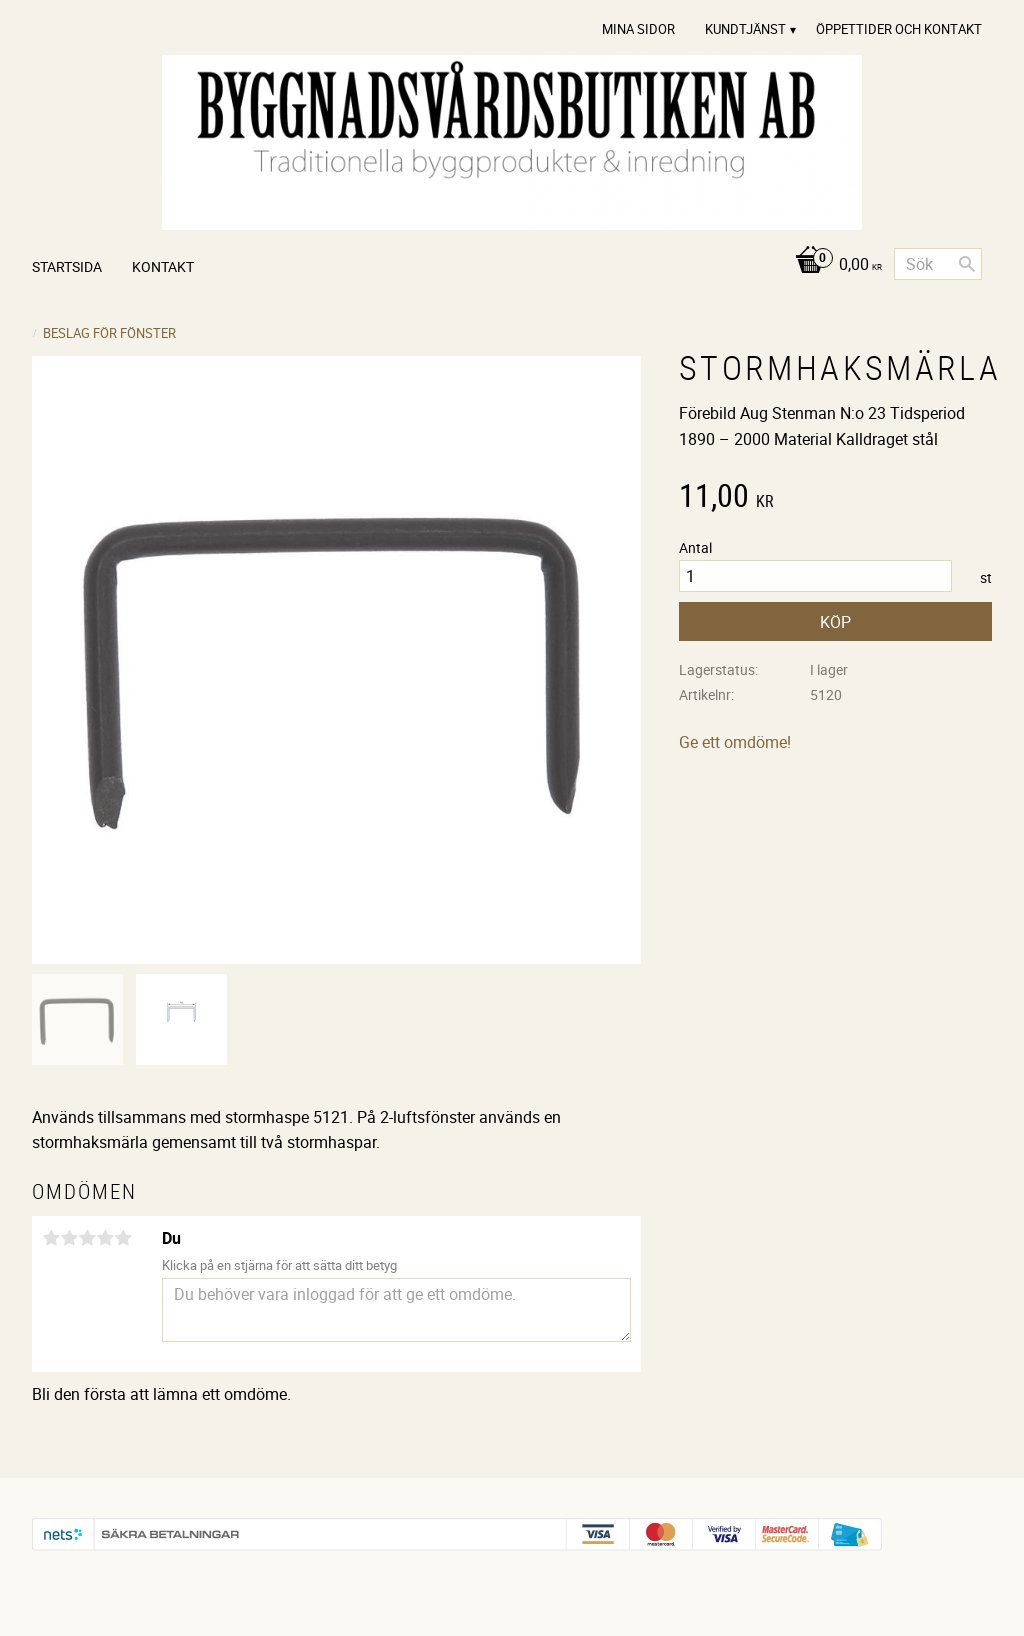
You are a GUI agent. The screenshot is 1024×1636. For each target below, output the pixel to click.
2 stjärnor (69, 1238)
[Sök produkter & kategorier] (938, 264)
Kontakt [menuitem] (163, 266)
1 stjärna (51, 1238)
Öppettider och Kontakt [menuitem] (899, 29)
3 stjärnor (87, 1238)
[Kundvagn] (833, 265)
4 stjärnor (105, 1238)
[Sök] (967, 264)
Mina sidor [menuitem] (638, 29)
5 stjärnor (123, 1238)
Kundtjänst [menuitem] (745, 29)
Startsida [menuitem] (67, 266)
